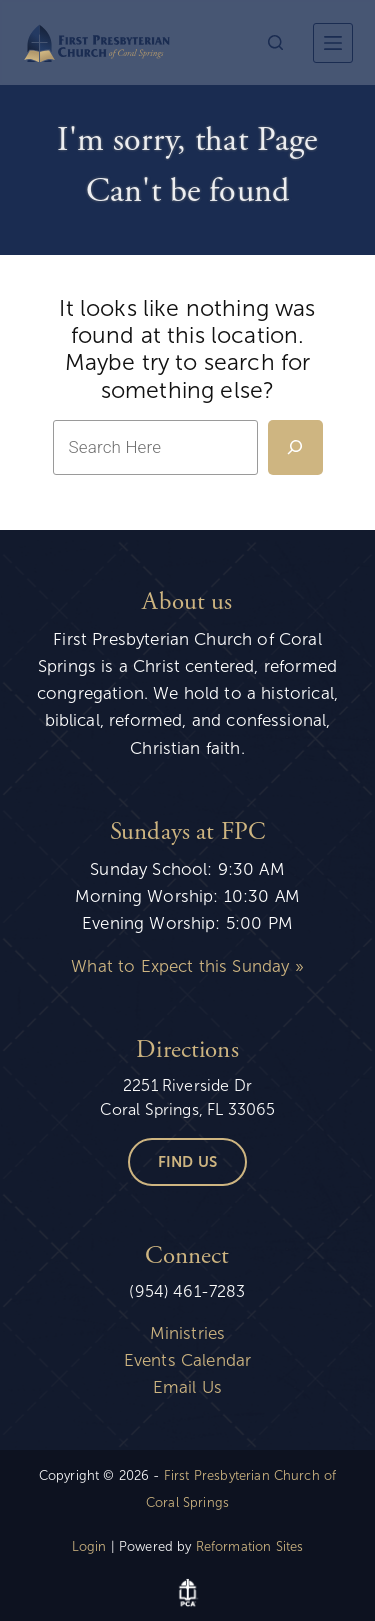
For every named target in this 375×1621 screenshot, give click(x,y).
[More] (333, 43)
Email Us (187, 1387)
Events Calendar (187, 1360)
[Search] (275, 42)
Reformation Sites (250, 1547)
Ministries (188, 1333)
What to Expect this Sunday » (187, 966)
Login (89, 1547)
